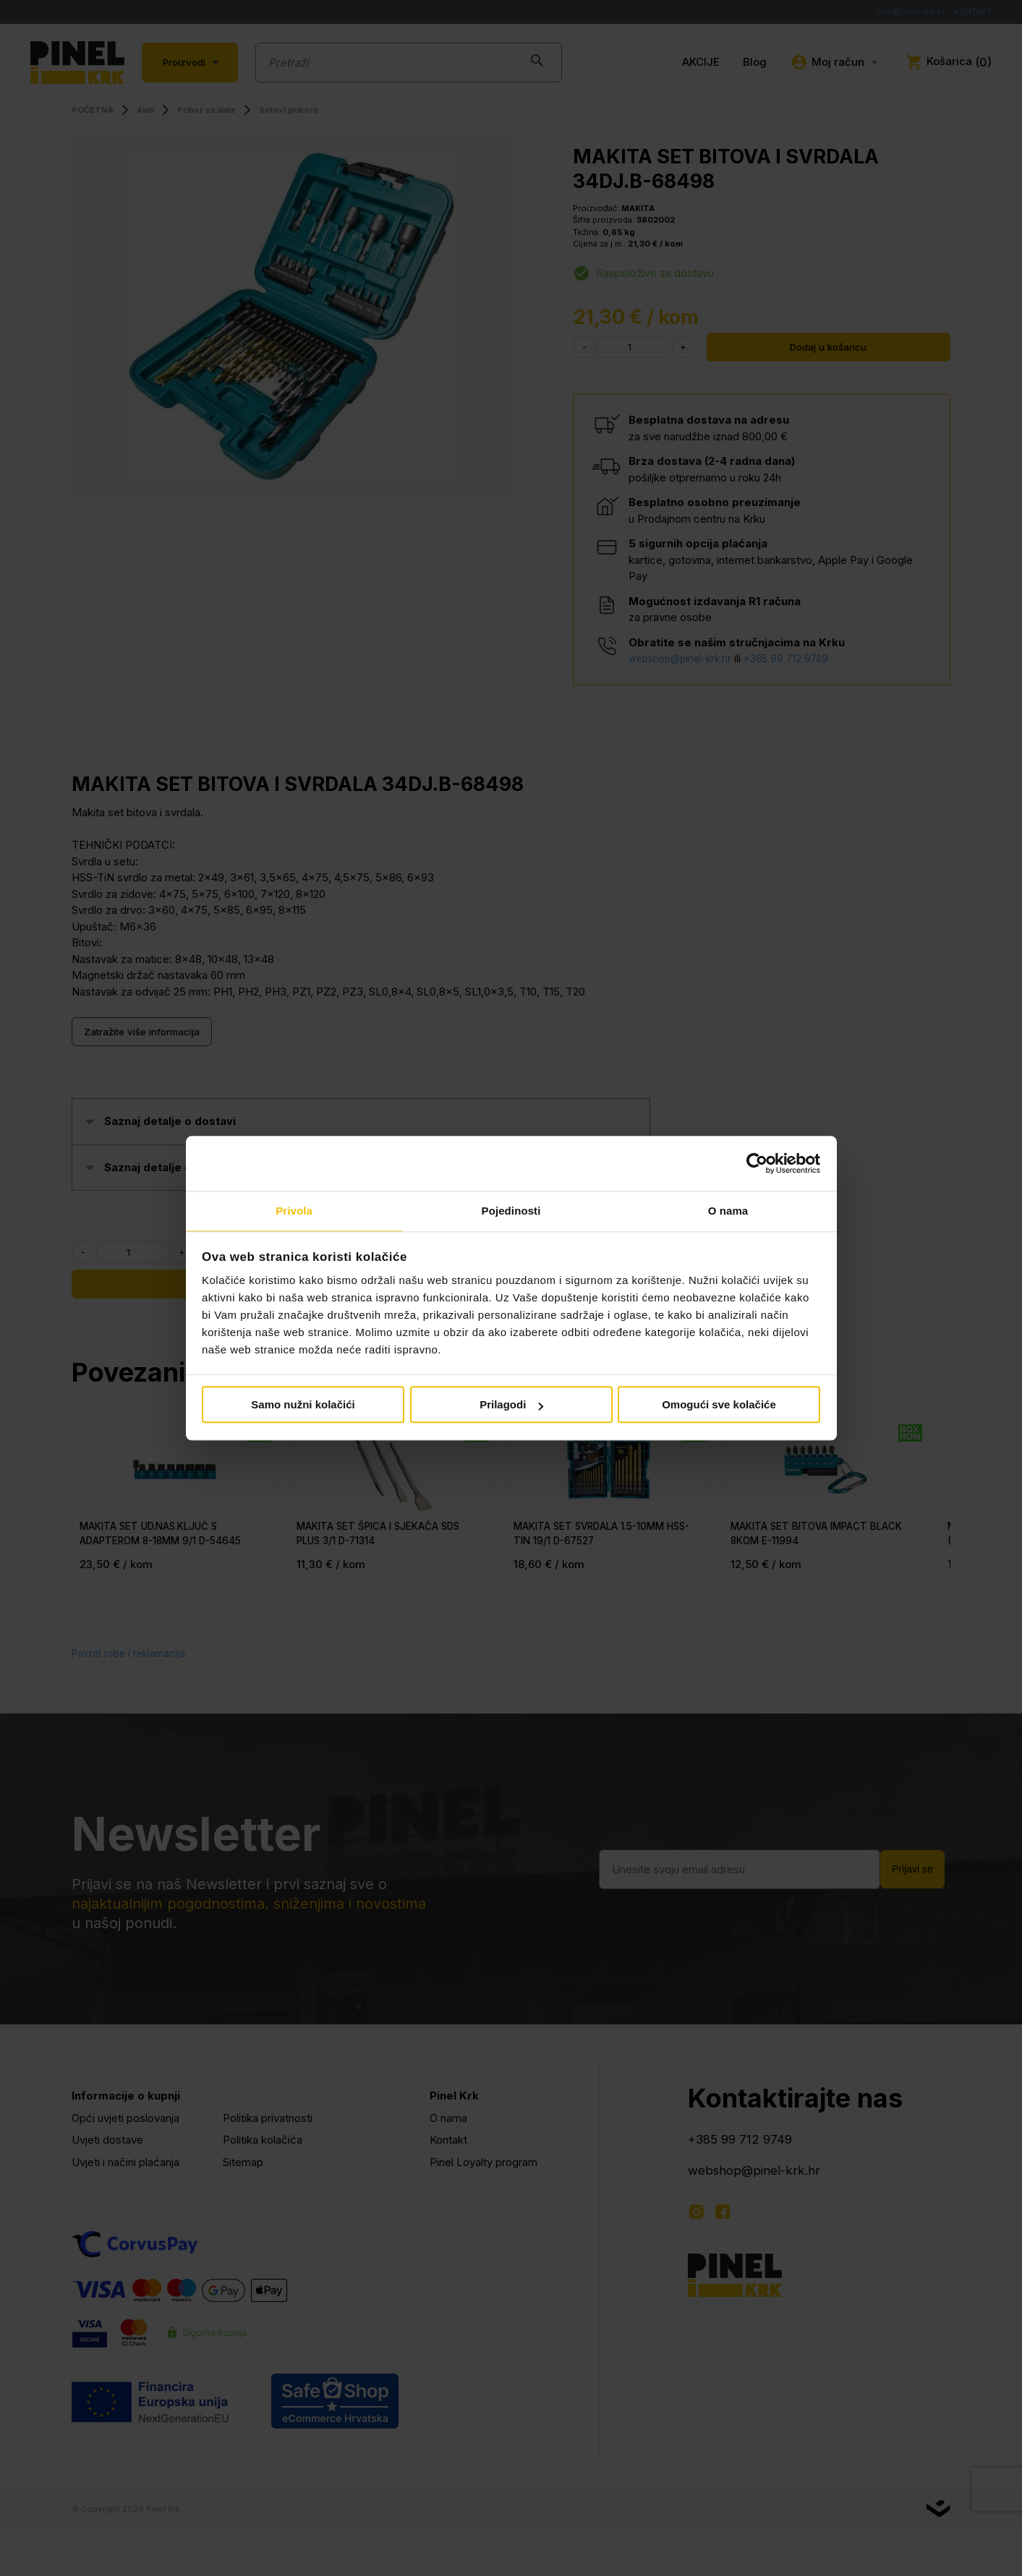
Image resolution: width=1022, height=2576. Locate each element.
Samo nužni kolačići (302, 1406)
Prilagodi (511, 1406)
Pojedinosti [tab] (511, 1210)
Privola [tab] (294, 1210)
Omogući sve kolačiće (719, 1406)
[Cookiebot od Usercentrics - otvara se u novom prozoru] (757, 1162)
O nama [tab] (728, 1210)
